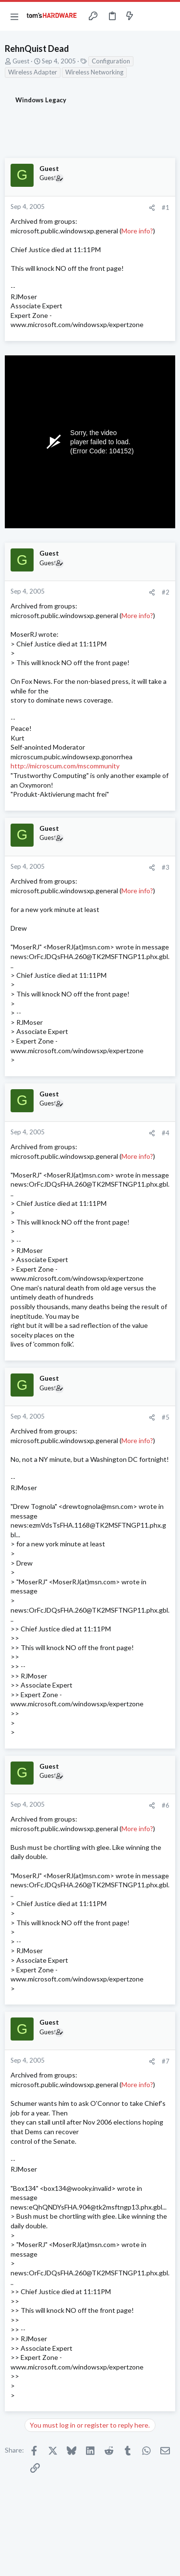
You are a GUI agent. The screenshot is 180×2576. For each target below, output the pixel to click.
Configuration (111, 61)
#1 (165, 207)
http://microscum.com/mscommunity (65, 766)
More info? (137, 231)
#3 (165, 867)
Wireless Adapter (32, 72)
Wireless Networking (94, 72)
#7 (165, 2061)
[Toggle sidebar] (148, 16)
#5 (165, 1417)
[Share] (151, 207)
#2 (165, 592)
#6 (165, 1805)
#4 (165, 1133)
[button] (14, 16)
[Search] (167, 16)
